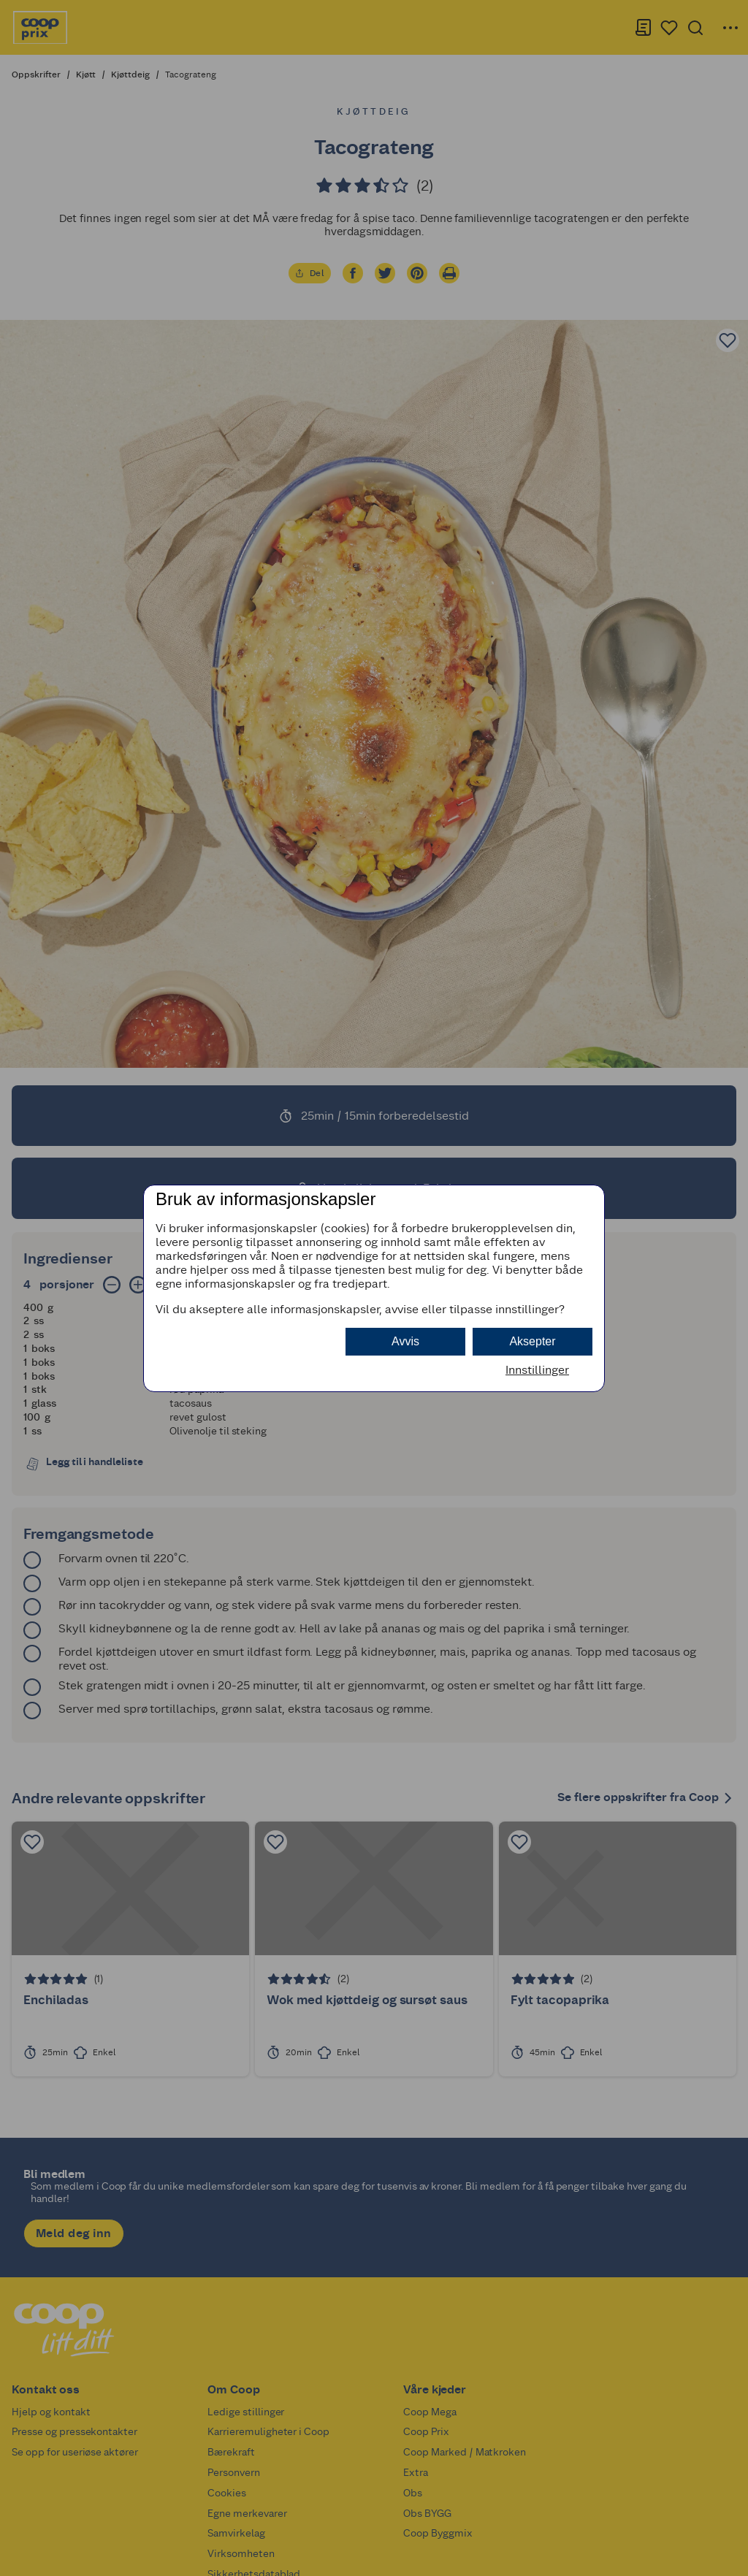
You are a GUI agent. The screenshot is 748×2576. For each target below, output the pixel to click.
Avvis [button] (405, 1341)
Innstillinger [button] (537, 1370)
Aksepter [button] (532, 1341)
